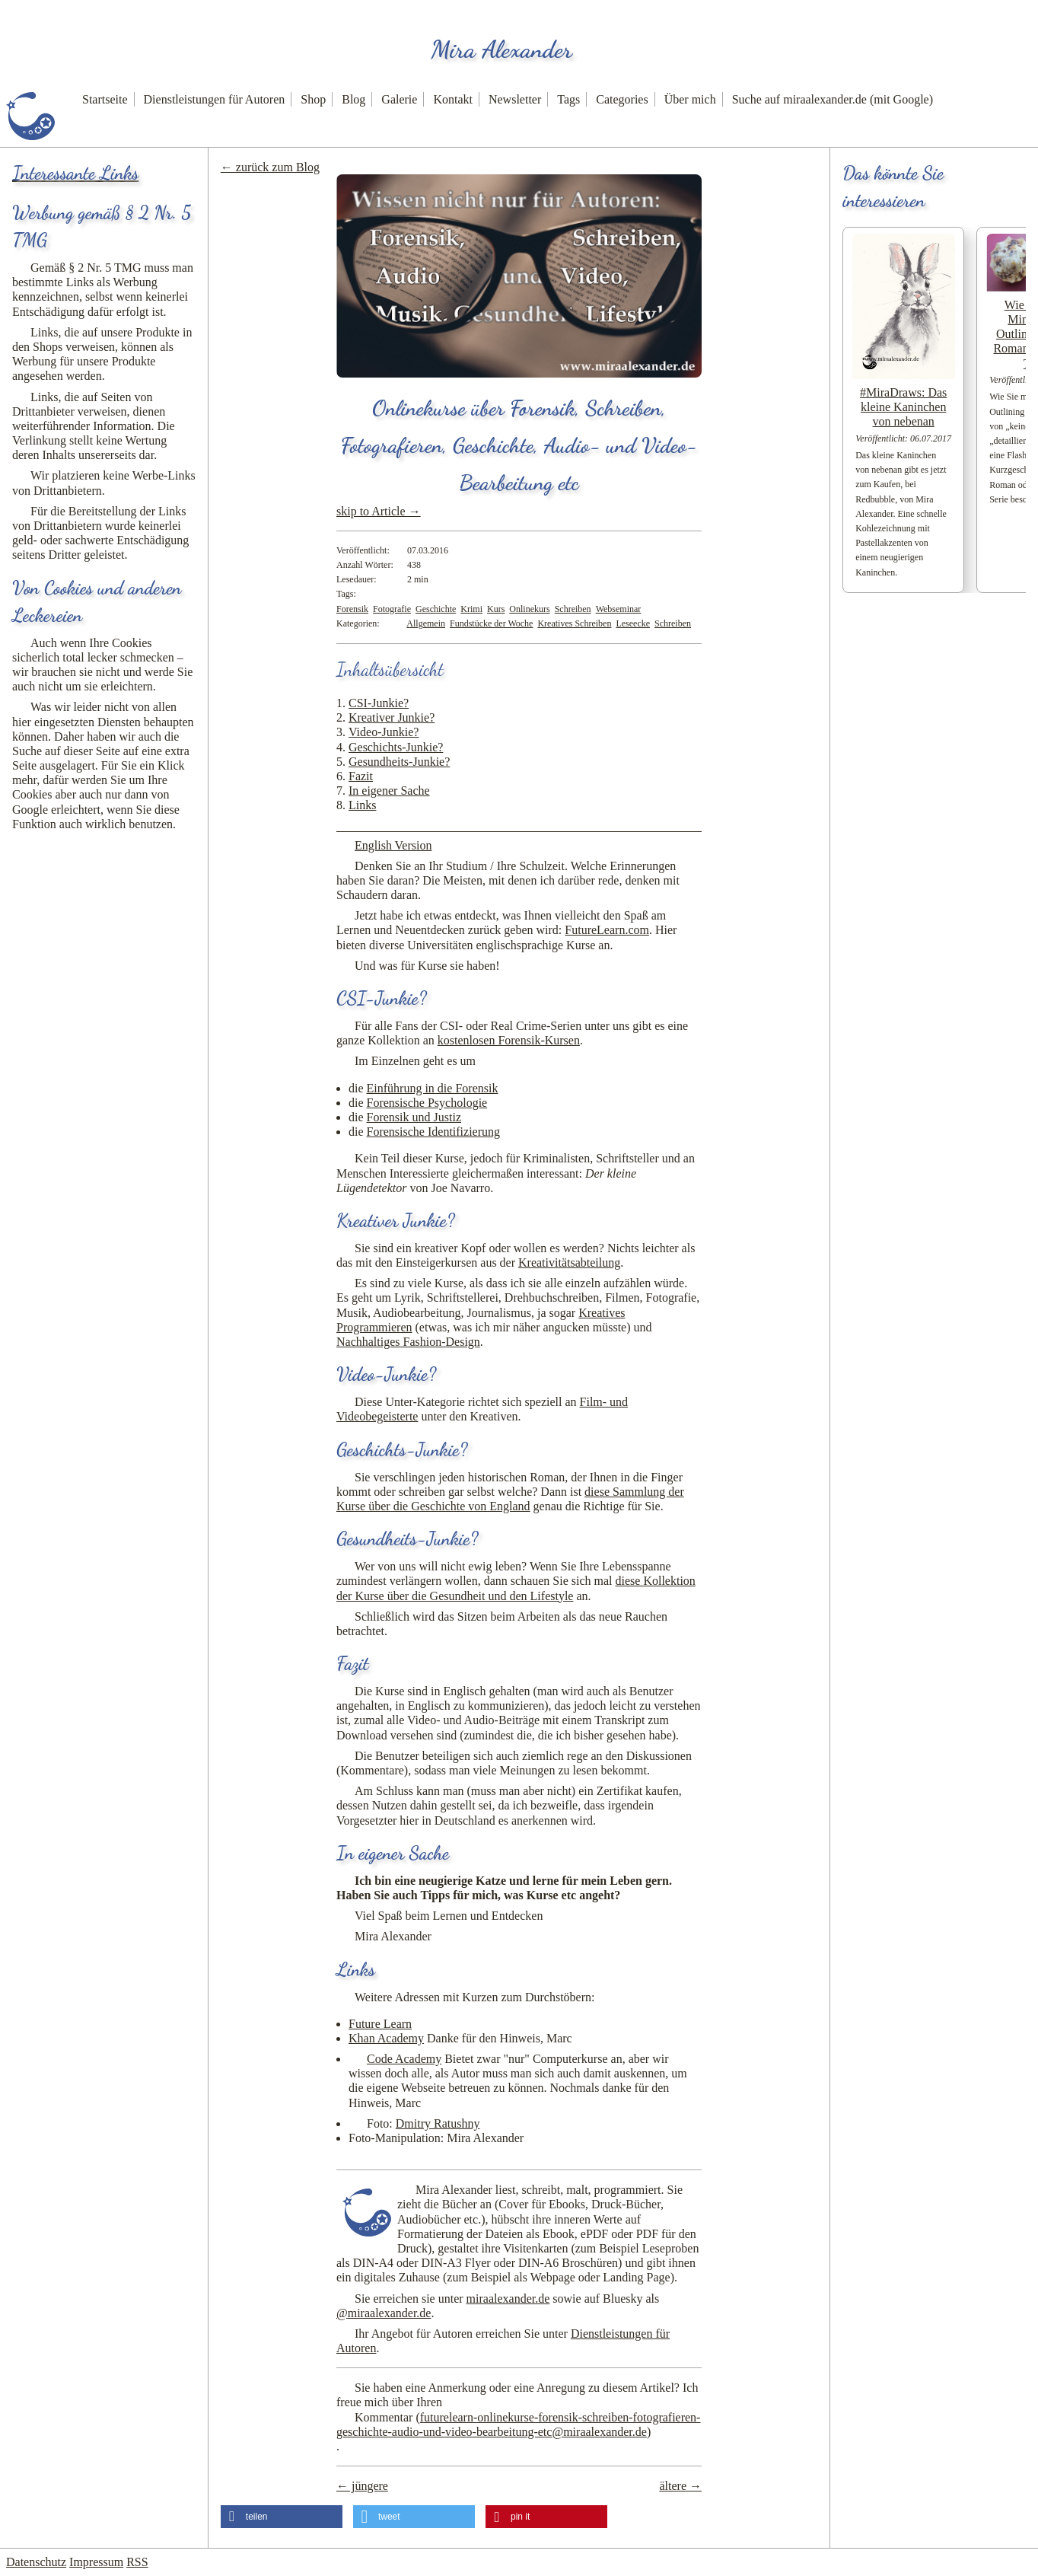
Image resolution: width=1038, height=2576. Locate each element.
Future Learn (380, 2023)
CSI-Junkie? (379, 703)
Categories (622, 99)
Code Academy (404, 2058)
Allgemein (425, 623)
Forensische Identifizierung (434, 1131)
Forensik (352, 609)
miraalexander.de (508, 2298)
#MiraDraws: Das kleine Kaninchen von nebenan (903, 407)
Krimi (471, 609)
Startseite (105, 99)
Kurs (496, 609)
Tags (568, 99)
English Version (393, 845)
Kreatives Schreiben (574, 623)
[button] (281, 2516)
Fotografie (392, 609)
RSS (137, 2561)
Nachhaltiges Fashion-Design (408, 1341)
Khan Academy (386, 2038)
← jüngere (362, 2485)
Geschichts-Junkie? (396, 747)
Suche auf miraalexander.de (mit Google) (832, 99)
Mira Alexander (501, 49)
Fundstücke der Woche (491, 623)
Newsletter (515, 99)
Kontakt (453, 99)
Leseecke (633, 623)
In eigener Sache (389, 790)
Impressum (96, 2561)
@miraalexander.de (383, 2313)
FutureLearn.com (607, 929)
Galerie (399, 99)
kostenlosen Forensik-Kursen (509, 1040)
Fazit (361, 776)
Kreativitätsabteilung (569, 1262)
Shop (313, 99)
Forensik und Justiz (414, 1117)
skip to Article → (378, 511)
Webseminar (619, 609)
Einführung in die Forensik (432, 1088)
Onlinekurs (529, 609)
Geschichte (436, 609)
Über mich (690, 99)
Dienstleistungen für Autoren (214, 99)
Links (362, 805)
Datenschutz (36, 2561)
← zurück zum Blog (270, 167)
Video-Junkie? (384, 731)
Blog (353, 99)
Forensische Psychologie (427, 1102)
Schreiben (573, 609)
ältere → (680, 2485)
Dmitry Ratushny (438, 2123)
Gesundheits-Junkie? (399, 761)
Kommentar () (518, 2424)
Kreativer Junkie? (392, 717)
